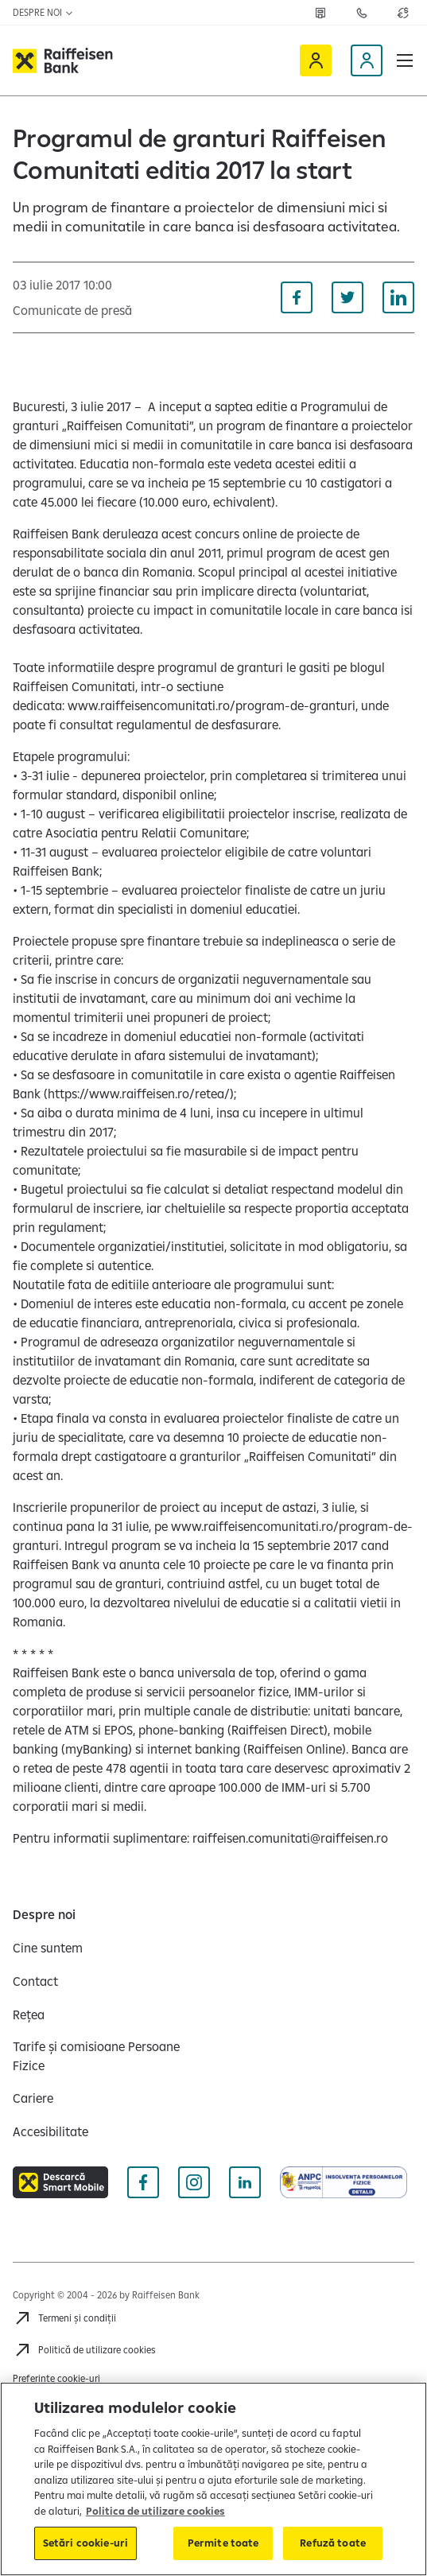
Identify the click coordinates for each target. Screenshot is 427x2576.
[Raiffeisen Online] (316, 60)
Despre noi (43, 12)
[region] (213, 2479)
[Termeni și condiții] (64, 2318)
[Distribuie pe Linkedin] (398, 297)
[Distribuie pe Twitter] (347, 297)
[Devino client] (366, 60)
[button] (404, 60)
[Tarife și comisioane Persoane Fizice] (107, 2056)
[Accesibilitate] (50, 2131)
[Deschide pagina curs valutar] (403, 13)
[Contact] (35, 1981)
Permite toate (223, 2542)
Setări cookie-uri (85, 2542)
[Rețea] (29, 2014)
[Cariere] (33, 2098)
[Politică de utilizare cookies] (84, 2350)
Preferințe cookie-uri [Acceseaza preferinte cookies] (56, 2378)
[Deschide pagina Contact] (362, 13)
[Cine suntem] (48, 1947)
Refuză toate (333, 2542)
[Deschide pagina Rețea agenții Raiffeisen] (320, 13)
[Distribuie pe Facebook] (296, 297)
